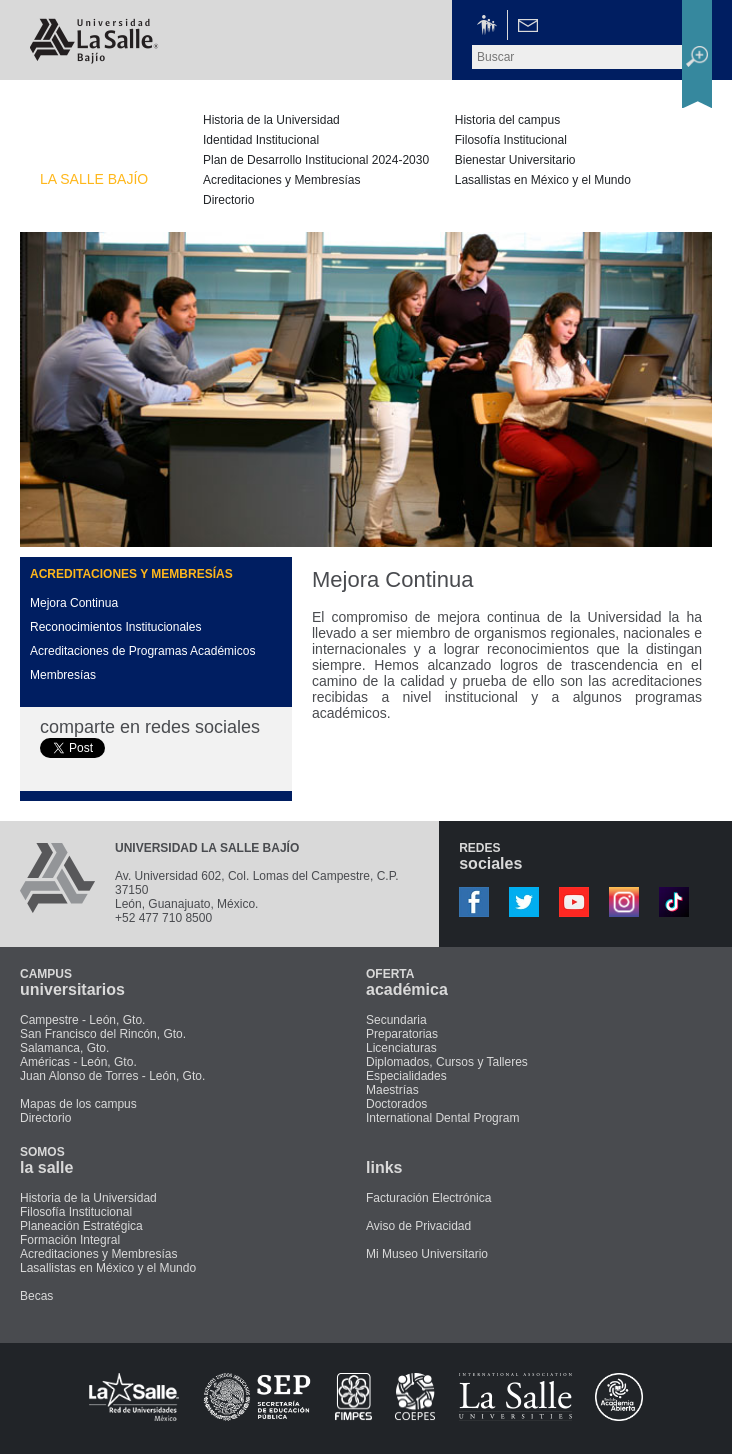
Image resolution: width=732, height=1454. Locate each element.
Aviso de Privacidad (418, 1226)
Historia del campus (507, 120)
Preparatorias (402, 1034)
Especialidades (406, 1076)
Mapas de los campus (78, 1104)
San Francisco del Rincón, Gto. (103, 1034)
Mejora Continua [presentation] (74, 603)
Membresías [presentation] (63, 675)
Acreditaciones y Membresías (281, 180)
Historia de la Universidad (271, 120)
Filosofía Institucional (511, 140)
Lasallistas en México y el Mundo (543, 180)
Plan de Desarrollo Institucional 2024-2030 (316, 160)
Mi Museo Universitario (427, 1254)
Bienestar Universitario (515, 160)
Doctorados (396, 1104)
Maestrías (392, 1090)
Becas (36, 1296)
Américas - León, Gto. (78, 1062)
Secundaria (396, 1020)
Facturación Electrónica (428, 1198)
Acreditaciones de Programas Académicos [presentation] (142, 651)
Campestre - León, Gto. (82, 1020)
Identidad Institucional (261, 140)
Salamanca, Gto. (64, 1048)
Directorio (228, 200)
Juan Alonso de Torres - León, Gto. (112, 1076)
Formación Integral (70, 1240)
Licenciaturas (401, 1048)
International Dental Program (442, 1118)
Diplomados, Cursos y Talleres (447, 1062)
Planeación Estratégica (81, 1226)
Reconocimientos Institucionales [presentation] (115, 627)
